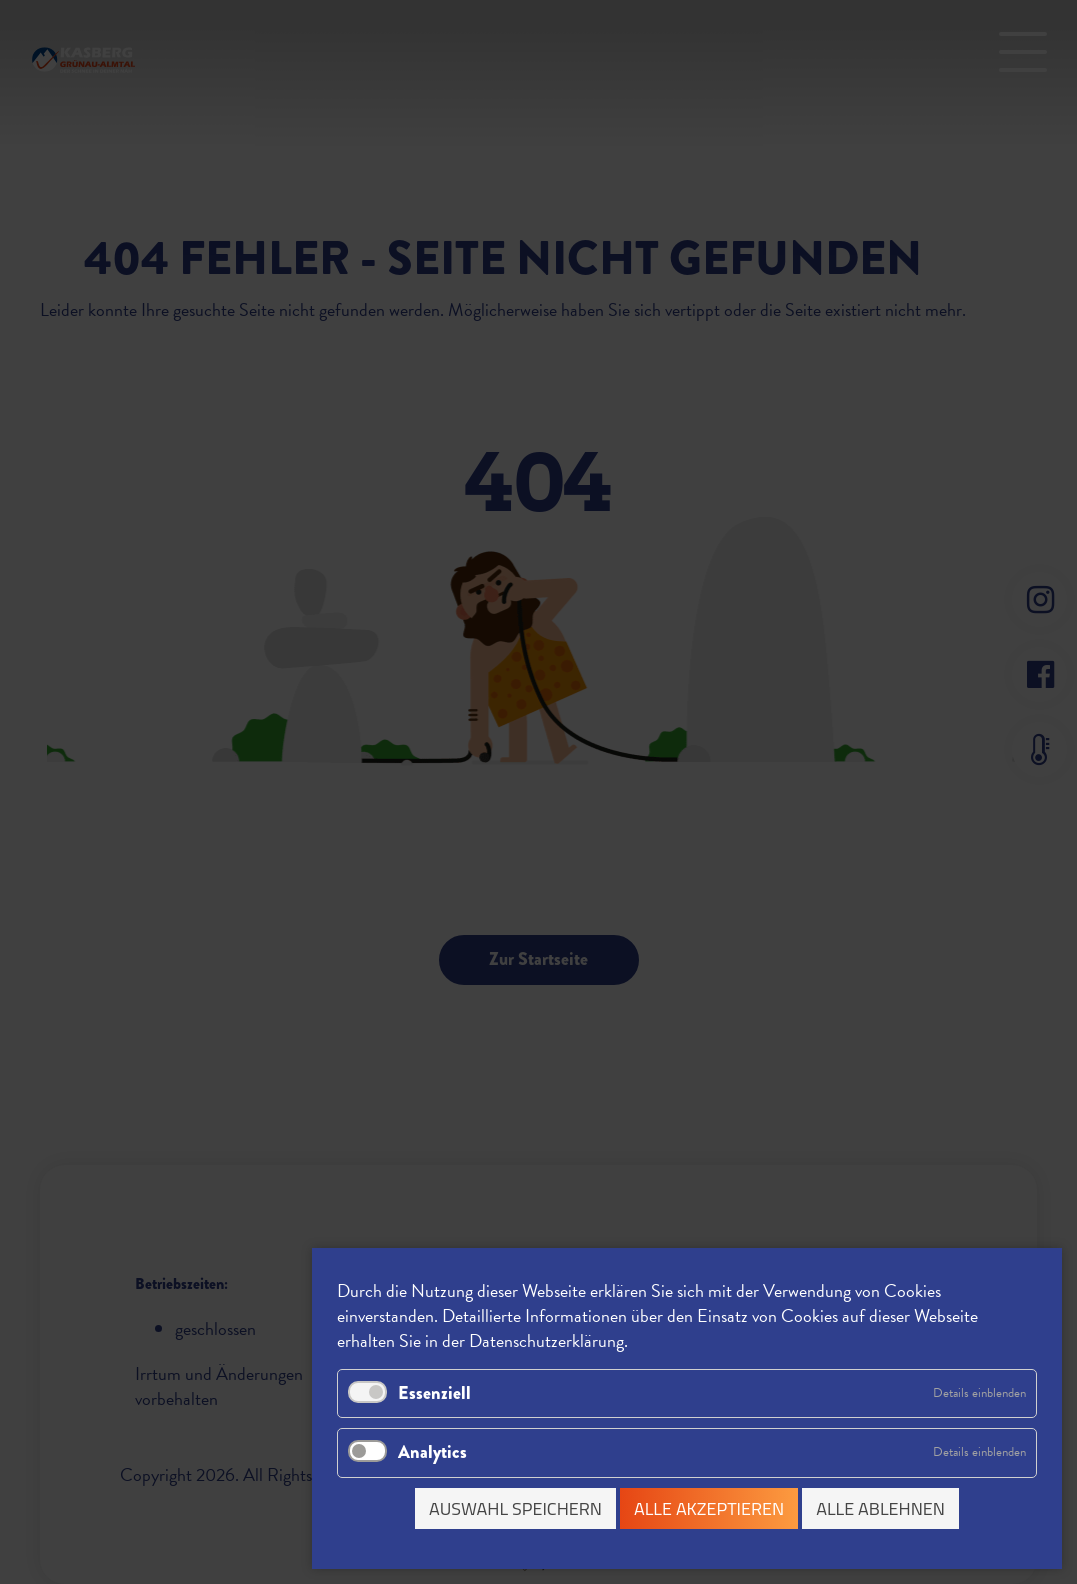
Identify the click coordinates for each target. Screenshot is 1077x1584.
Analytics (432, 1452)
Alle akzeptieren (709, 1508)
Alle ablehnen (880, 1508)
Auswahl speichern (515, 1508)
